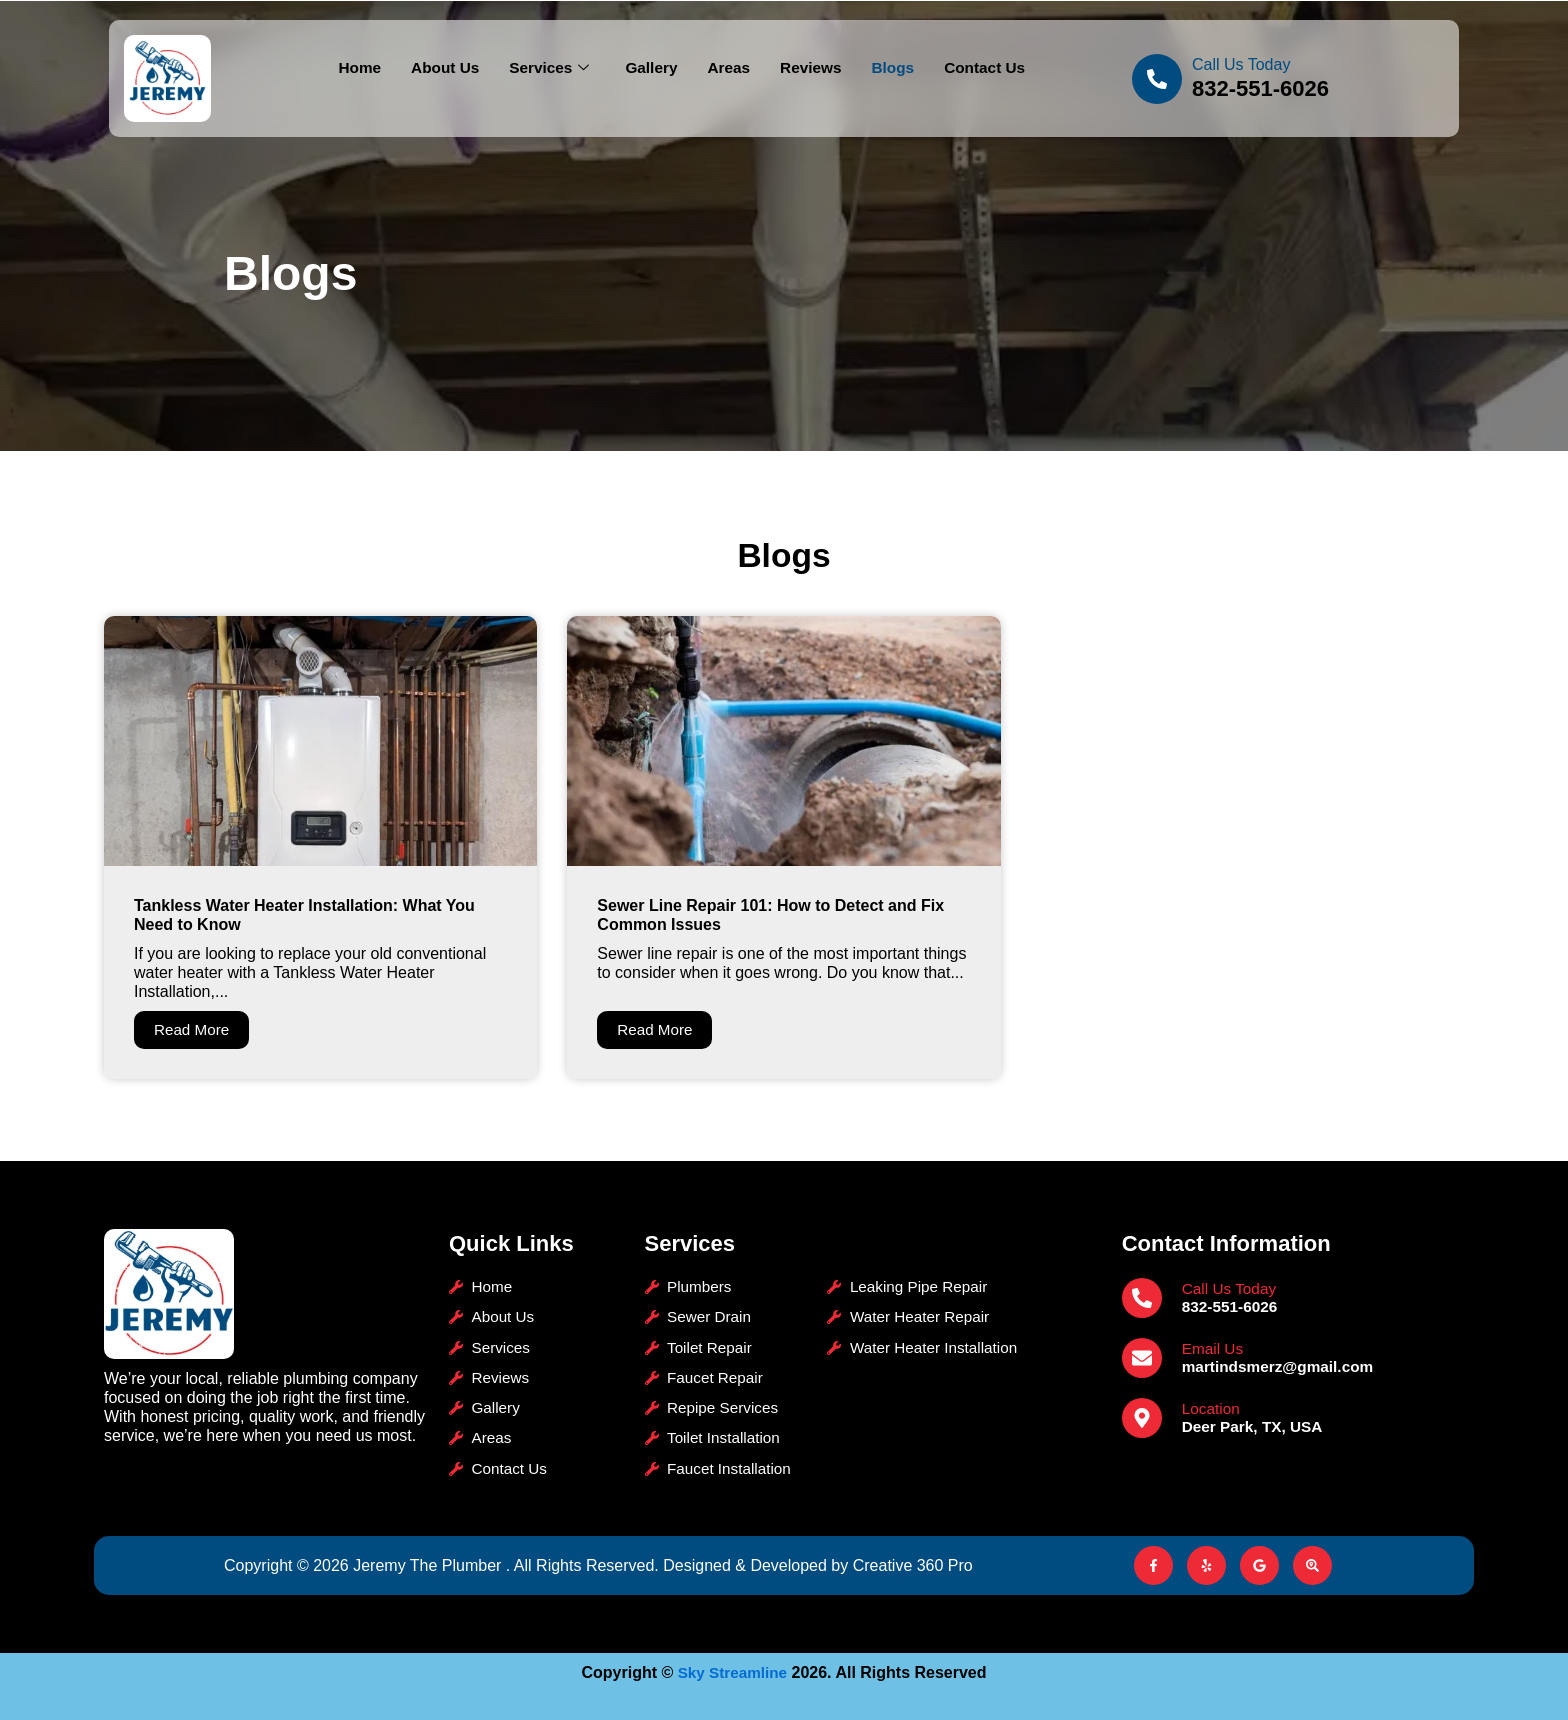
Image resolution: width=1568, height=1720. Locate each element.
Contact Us (992, 68)
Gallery (650, 68)
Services (545, 68)
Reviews (814, 68)
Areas (729, 68)
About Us (438, 68)
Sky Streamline (732, 1672)
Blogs (898, 68)
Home (351, 68)
